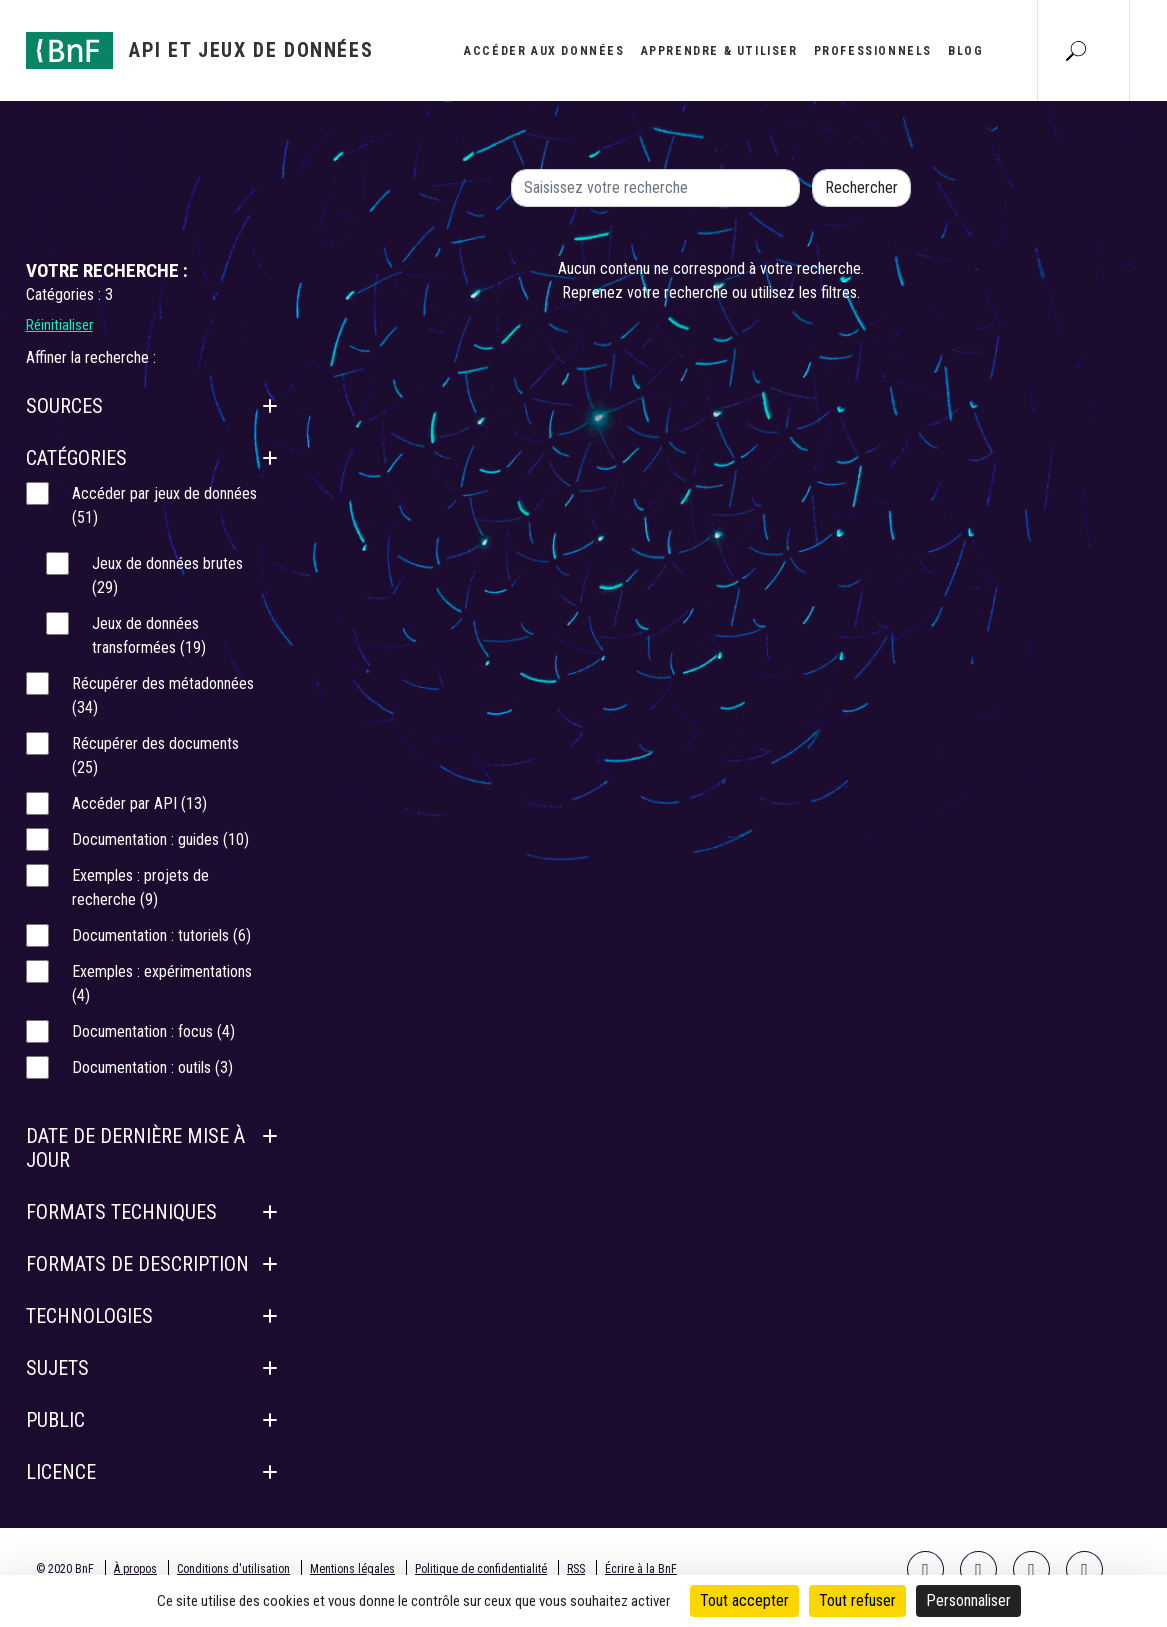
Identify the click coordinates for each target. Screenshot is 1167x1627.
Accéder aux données (544, 51)
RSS (576, 1569)
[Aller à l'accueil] (200, 50)
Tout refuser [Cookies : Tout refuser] (857, 1600)
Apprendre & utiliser (719, 51)
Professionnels (873, 51)
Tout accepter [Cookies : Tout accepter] (744, 1600)
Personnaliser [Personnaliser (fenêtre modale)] (968, 1600)
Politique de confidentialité (481, 1569)
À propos (135, 1569)
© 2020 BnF (65, 1569)
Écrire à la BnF (641, 1569)
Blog (965, 51)
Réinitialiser (59, 325)
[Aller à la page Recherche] (1076, 50)
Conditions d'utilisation (233, 1569)
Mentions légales (352, 1569)
